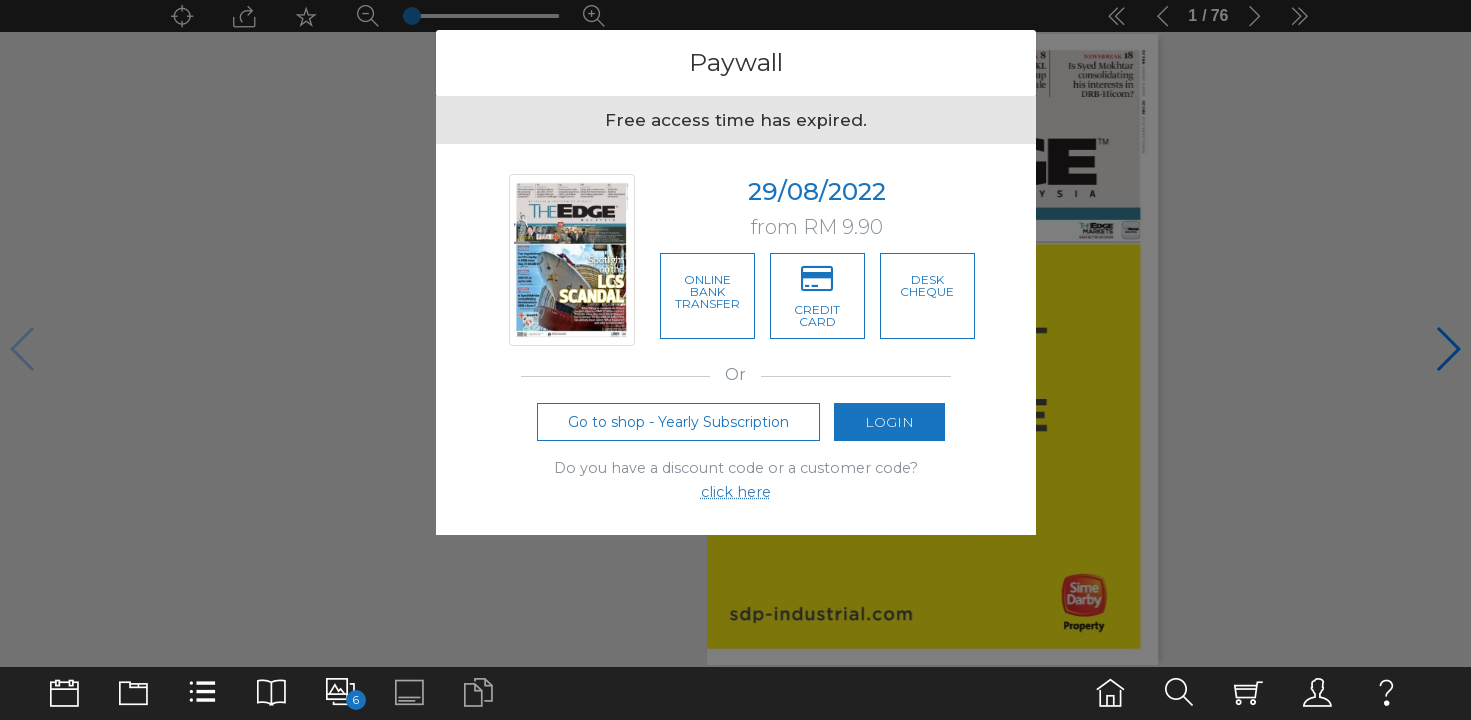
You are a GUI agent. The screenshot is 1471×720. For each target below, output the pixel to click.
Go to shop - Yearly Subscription (678, 428)
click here (736, 499)
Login (889, 428)
